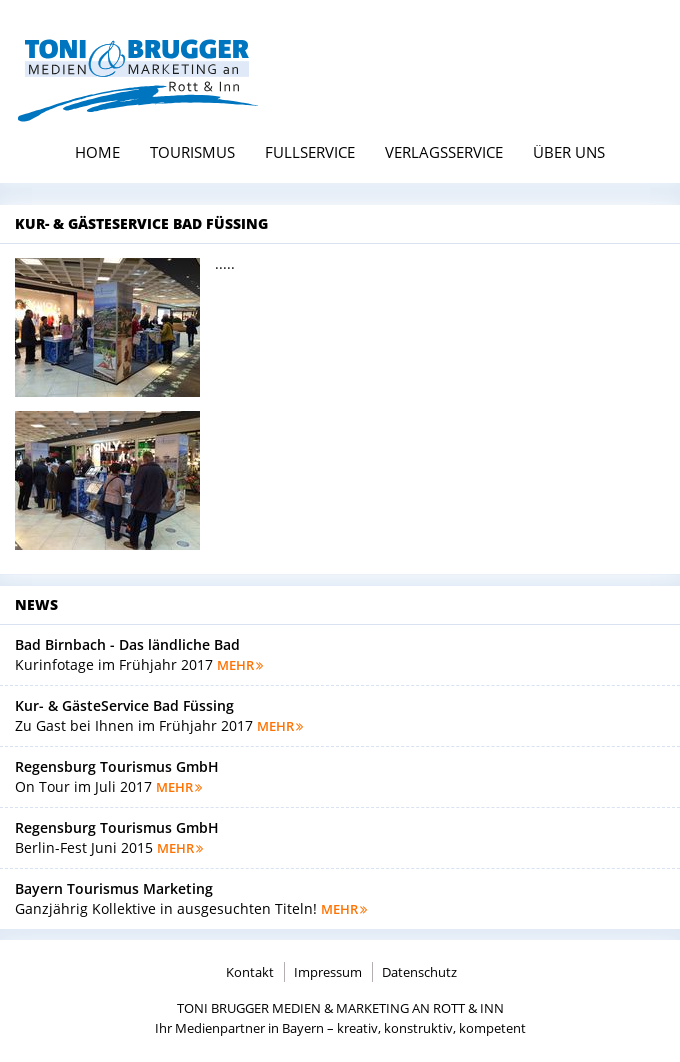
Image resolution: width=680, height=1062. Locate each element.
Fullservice (310, 152)
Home (97, 152)
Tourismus (192, 152)
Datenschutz (419, 972)
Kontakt (250, 972)
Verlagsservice (444, 152)
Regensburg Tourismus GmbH (117, 766)
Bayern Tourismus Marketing (114, 888)
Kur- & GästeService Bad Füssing (124, 705)
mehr (240, 665)
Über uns (569, 152)
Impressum (328, 972)
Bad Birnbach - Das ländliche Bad (127, 644)
